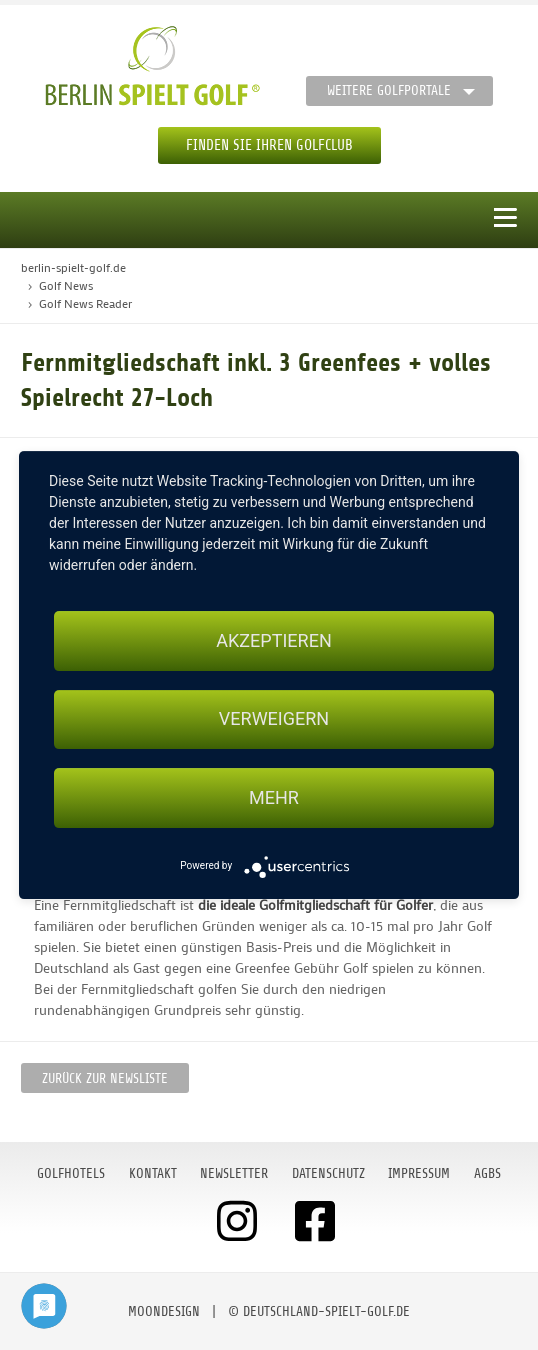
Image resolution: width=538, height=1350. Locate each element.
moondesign (164, 1311)
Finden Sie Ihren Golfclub (269, 145)
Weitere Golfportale (389, 90)
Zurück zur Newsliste (105, 1078)
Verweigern (274, 719)
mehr (274, 797)
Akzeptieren (273, 640)
